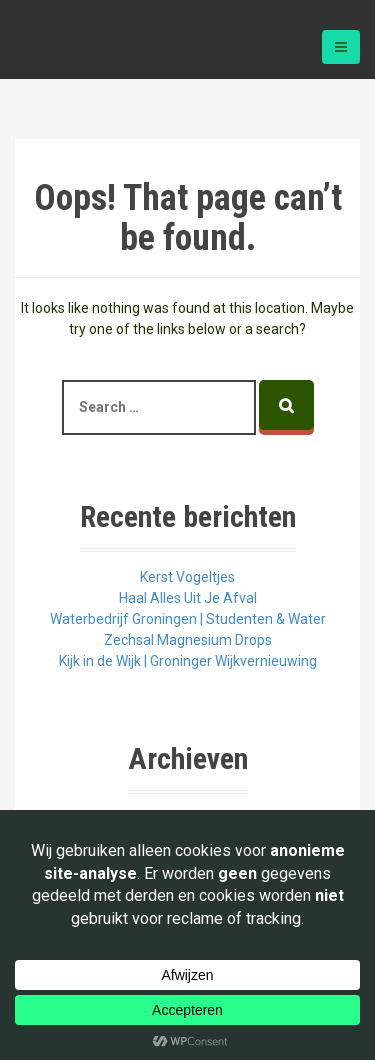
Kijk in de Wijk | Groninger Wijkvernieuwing (188, 661)
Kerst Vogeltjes (187, 577)
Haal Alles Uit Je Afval (188, 598)
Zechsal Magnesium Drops (188, 640)
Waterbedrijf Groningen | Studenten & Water (188, 619)
